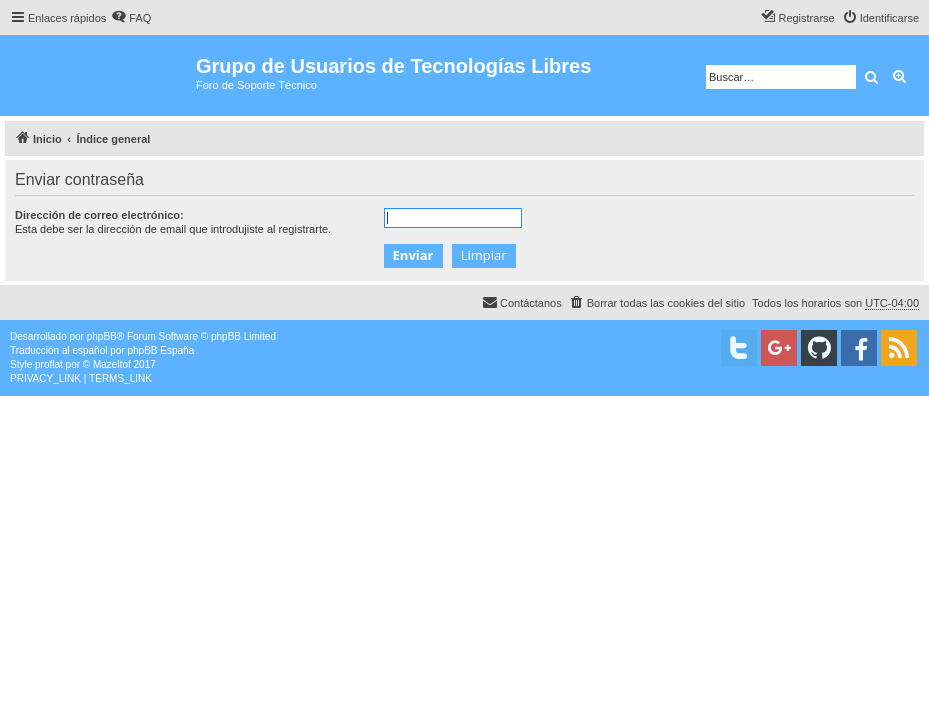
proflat (49, 364)
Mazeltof (112, 364)
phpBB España (160, 350)
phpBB (102, 336)
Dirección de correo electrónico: (99, 215)
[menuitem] (131, 18)
